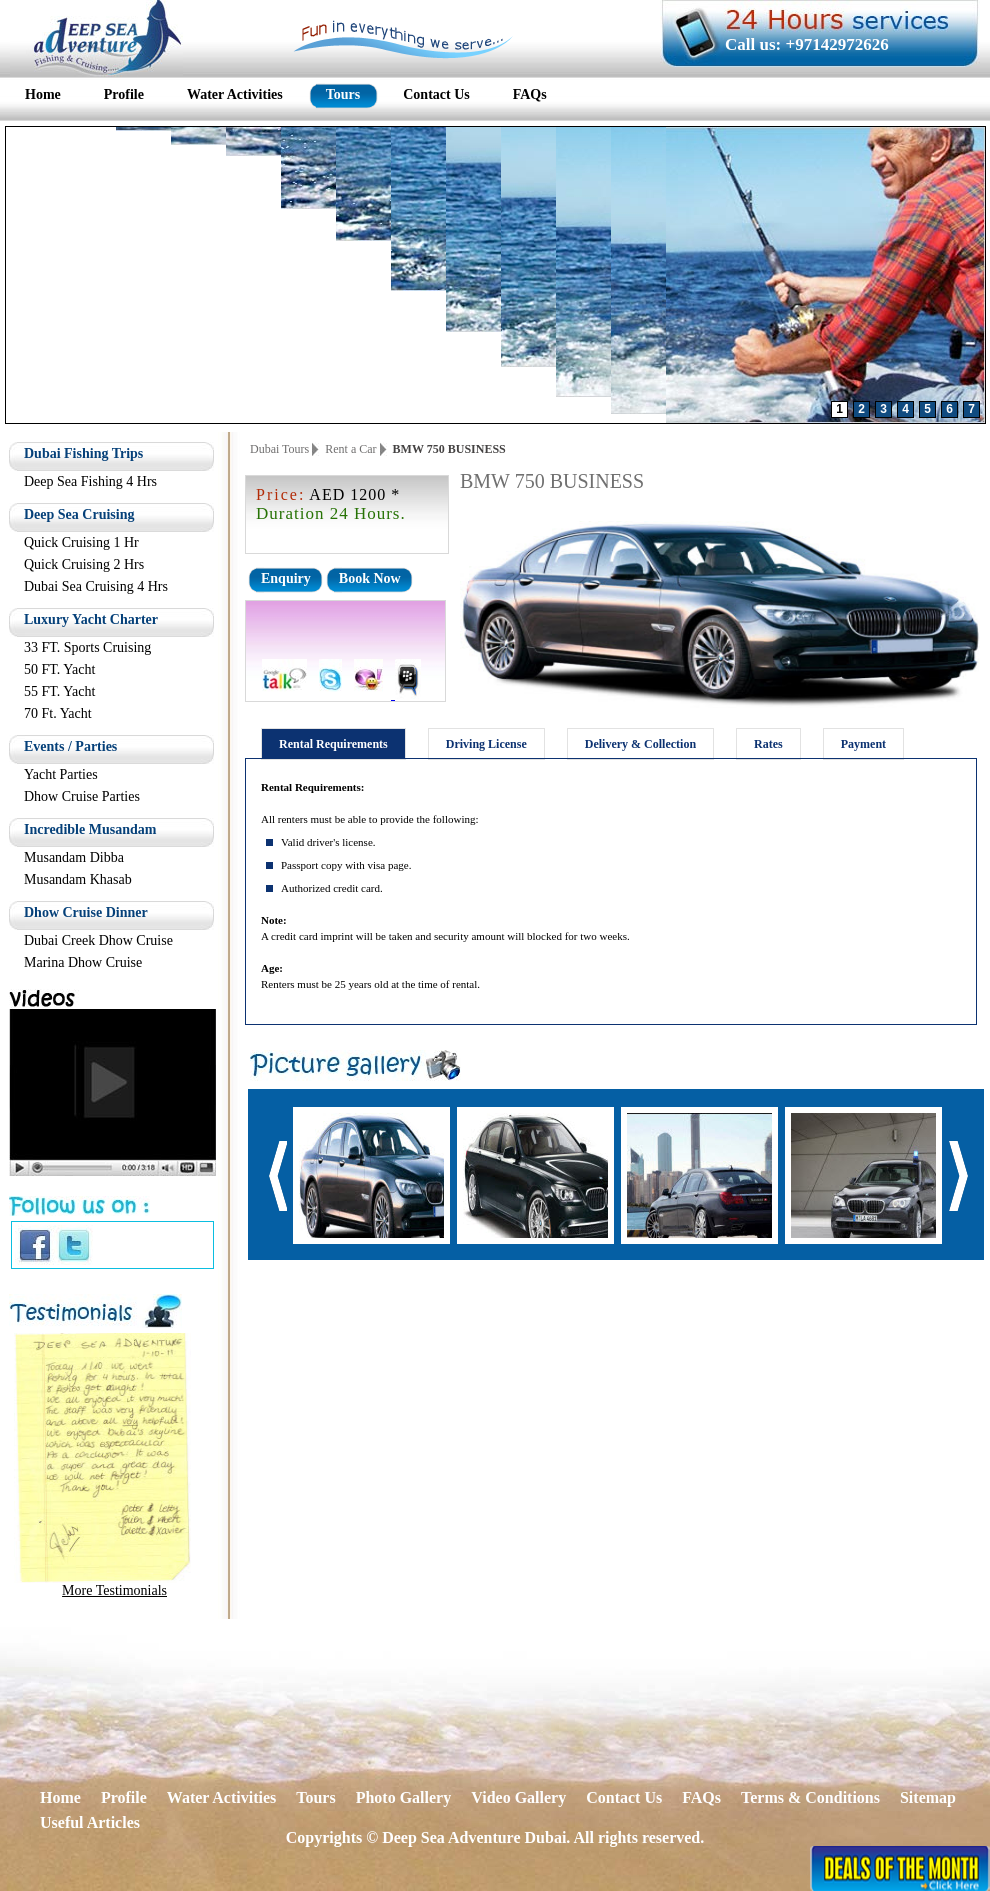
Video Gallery (518, 1797)
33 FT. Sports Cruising (87, 647)
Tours (315, 1797)
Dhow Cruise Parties (82, 796)
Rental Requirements (333, 744)
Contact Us (624, 1797)
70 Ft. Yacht (58, 713)
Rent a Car (350, 449)
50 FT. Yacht (59, 669)
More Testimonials (114, 1590)
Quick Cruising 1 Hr (81, 542)
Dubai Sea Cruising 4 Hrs (96, 586)
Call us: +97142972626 (807, 44)
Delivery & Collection (640, 744)
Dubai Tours (279, 449)
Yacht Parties (61, 774)
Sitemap (928, 1797)
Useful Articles (90, 1822)
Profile (124, 1797)
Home (60, 1797)
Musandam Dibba (74, 857)
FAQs (701, 1797)
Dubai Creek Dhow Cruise (98, 940)
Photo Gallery (404, 1797)
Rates (768, 744)
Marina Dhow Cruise (83, 962)
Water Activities (221, 1797)
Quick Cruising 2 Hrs (84, 564)
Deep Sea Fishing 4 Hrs (90, 481)
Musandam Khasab (78, 879)
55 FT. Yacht (59, 691)
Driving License (486, 744)
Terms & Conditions (810, 1797)
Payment (863, 744)
